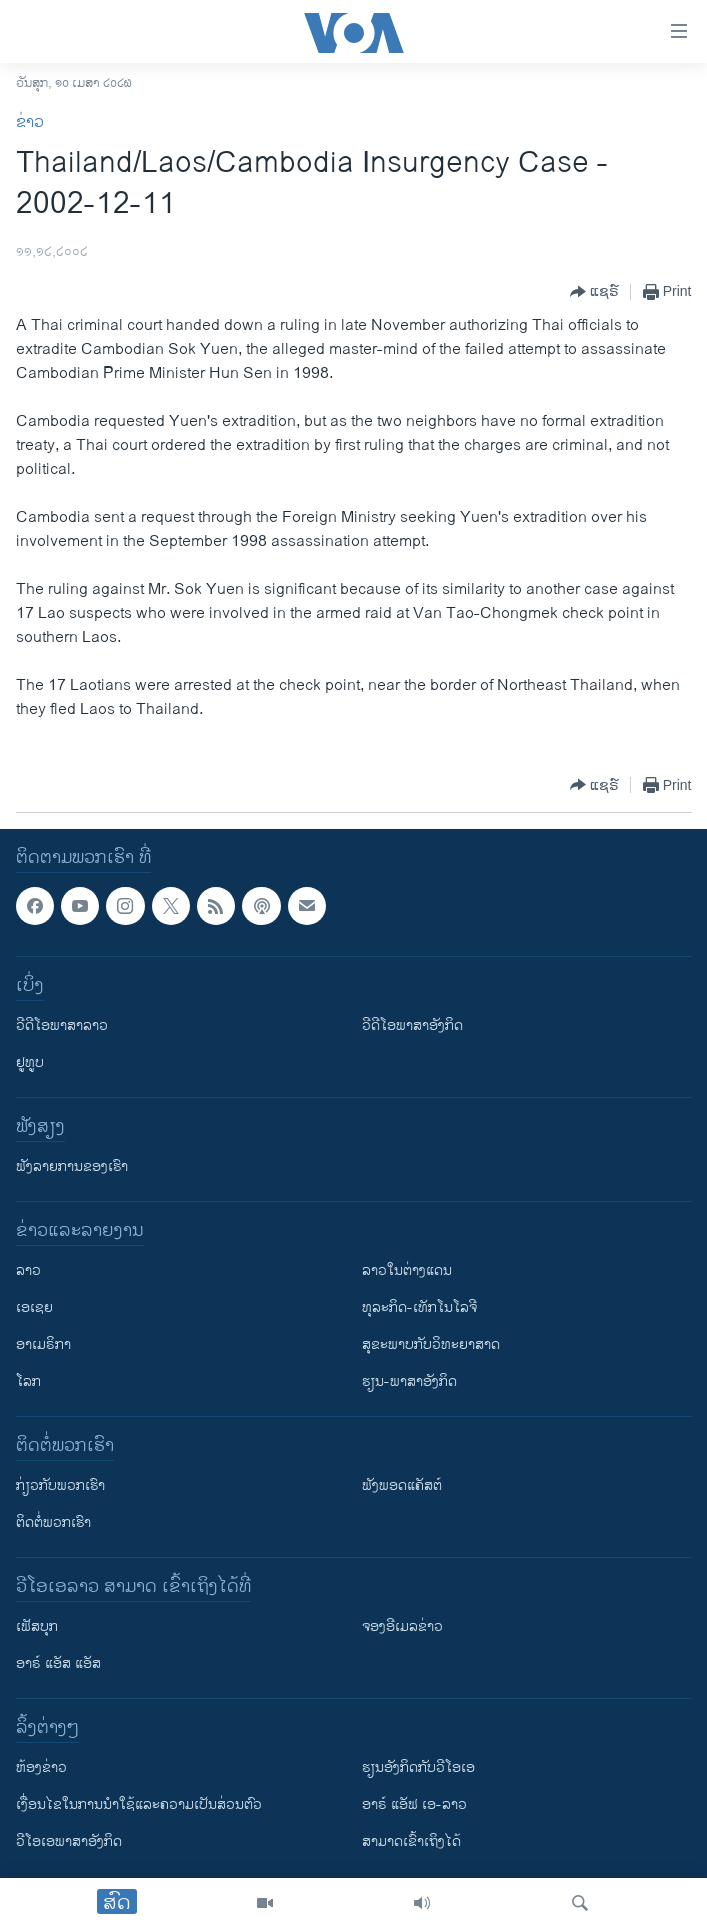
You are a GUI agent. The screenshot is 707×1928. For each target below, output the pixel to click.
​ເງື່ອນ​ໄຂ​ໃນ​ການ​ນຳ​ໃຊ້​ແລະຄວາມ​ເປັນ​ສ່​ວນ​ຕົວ (139, 1804)
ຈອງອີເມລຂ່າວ (402, 1626)
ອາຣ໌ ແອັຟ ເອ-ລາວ (414, 1804)
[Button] (594, 292)
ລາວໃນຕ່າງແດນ (407, 1270)
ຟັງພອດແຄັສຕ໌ (402, 1485)
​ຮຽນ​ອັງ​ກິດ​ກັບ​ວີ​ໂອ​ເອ (418, 1767)
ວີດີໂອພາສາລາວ (62, 1025)
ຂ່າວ (30, 122)
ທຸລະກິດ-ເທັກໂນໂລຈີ (419, 1307)
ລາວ (28, 1270)
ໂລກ (28, 1381)
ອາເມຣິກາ (43, 1344)
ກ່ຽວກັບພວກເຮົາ (60, 1485)
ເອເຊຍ (34, 1307)
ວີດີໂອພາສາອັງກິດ (412, 1025)
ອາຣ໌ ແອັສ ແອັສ (58, 1663)
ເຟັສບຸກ (37, 1626)
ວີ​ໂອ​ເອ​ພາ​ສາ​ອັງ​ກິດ (69, 1841)
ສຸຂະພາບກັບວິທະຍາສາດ (431, 1344)
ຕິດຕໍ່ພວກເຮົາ (53, 1522)
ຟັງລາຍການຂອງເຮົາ (72, 1166)
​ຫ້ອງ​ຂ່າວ (41, 1767)
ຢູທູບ (30, 1062)
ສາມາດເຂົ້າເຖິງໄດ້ (411, 1841)
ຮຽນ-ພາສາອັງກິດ (409, 1381)
